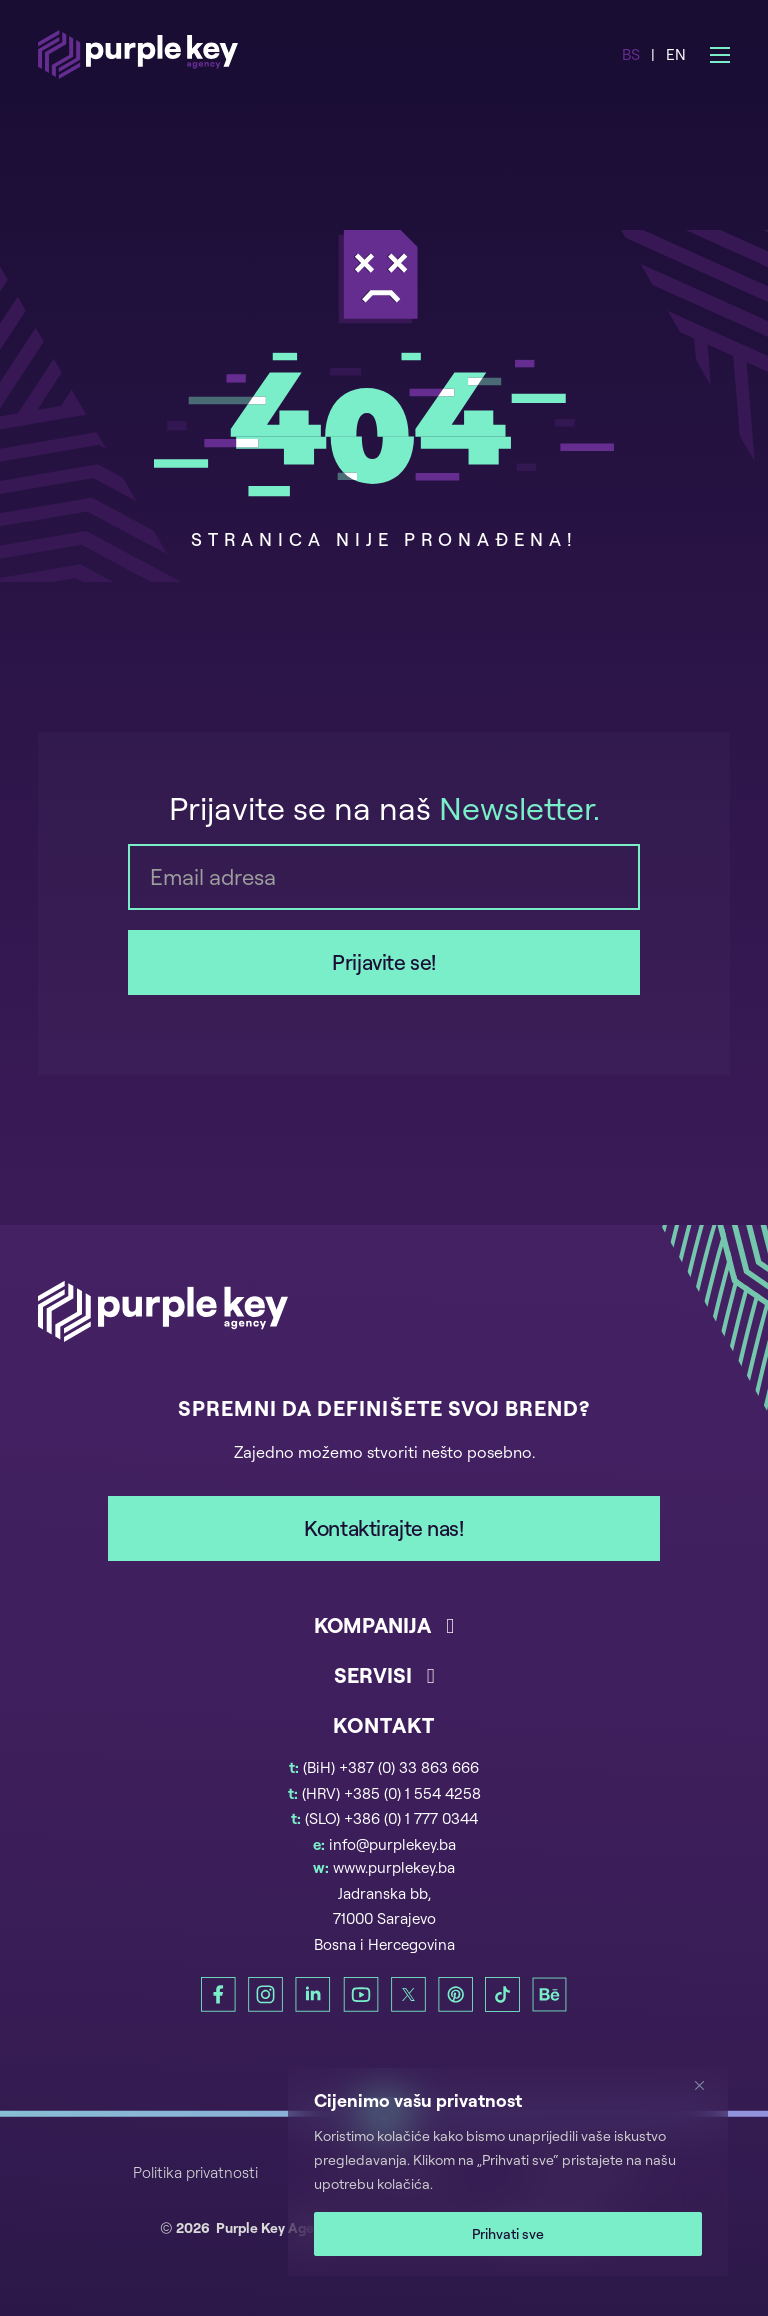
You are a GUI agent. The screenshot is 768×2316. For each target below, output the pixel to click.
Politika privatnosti (195, 2172)
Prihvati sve (508, 2233)
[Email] (383, 877)
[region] (508, 2172)
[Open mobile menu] (720, 55)
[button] (383, 1636)
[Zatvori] (707, 2085)
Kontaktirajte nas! (383, 1528)
